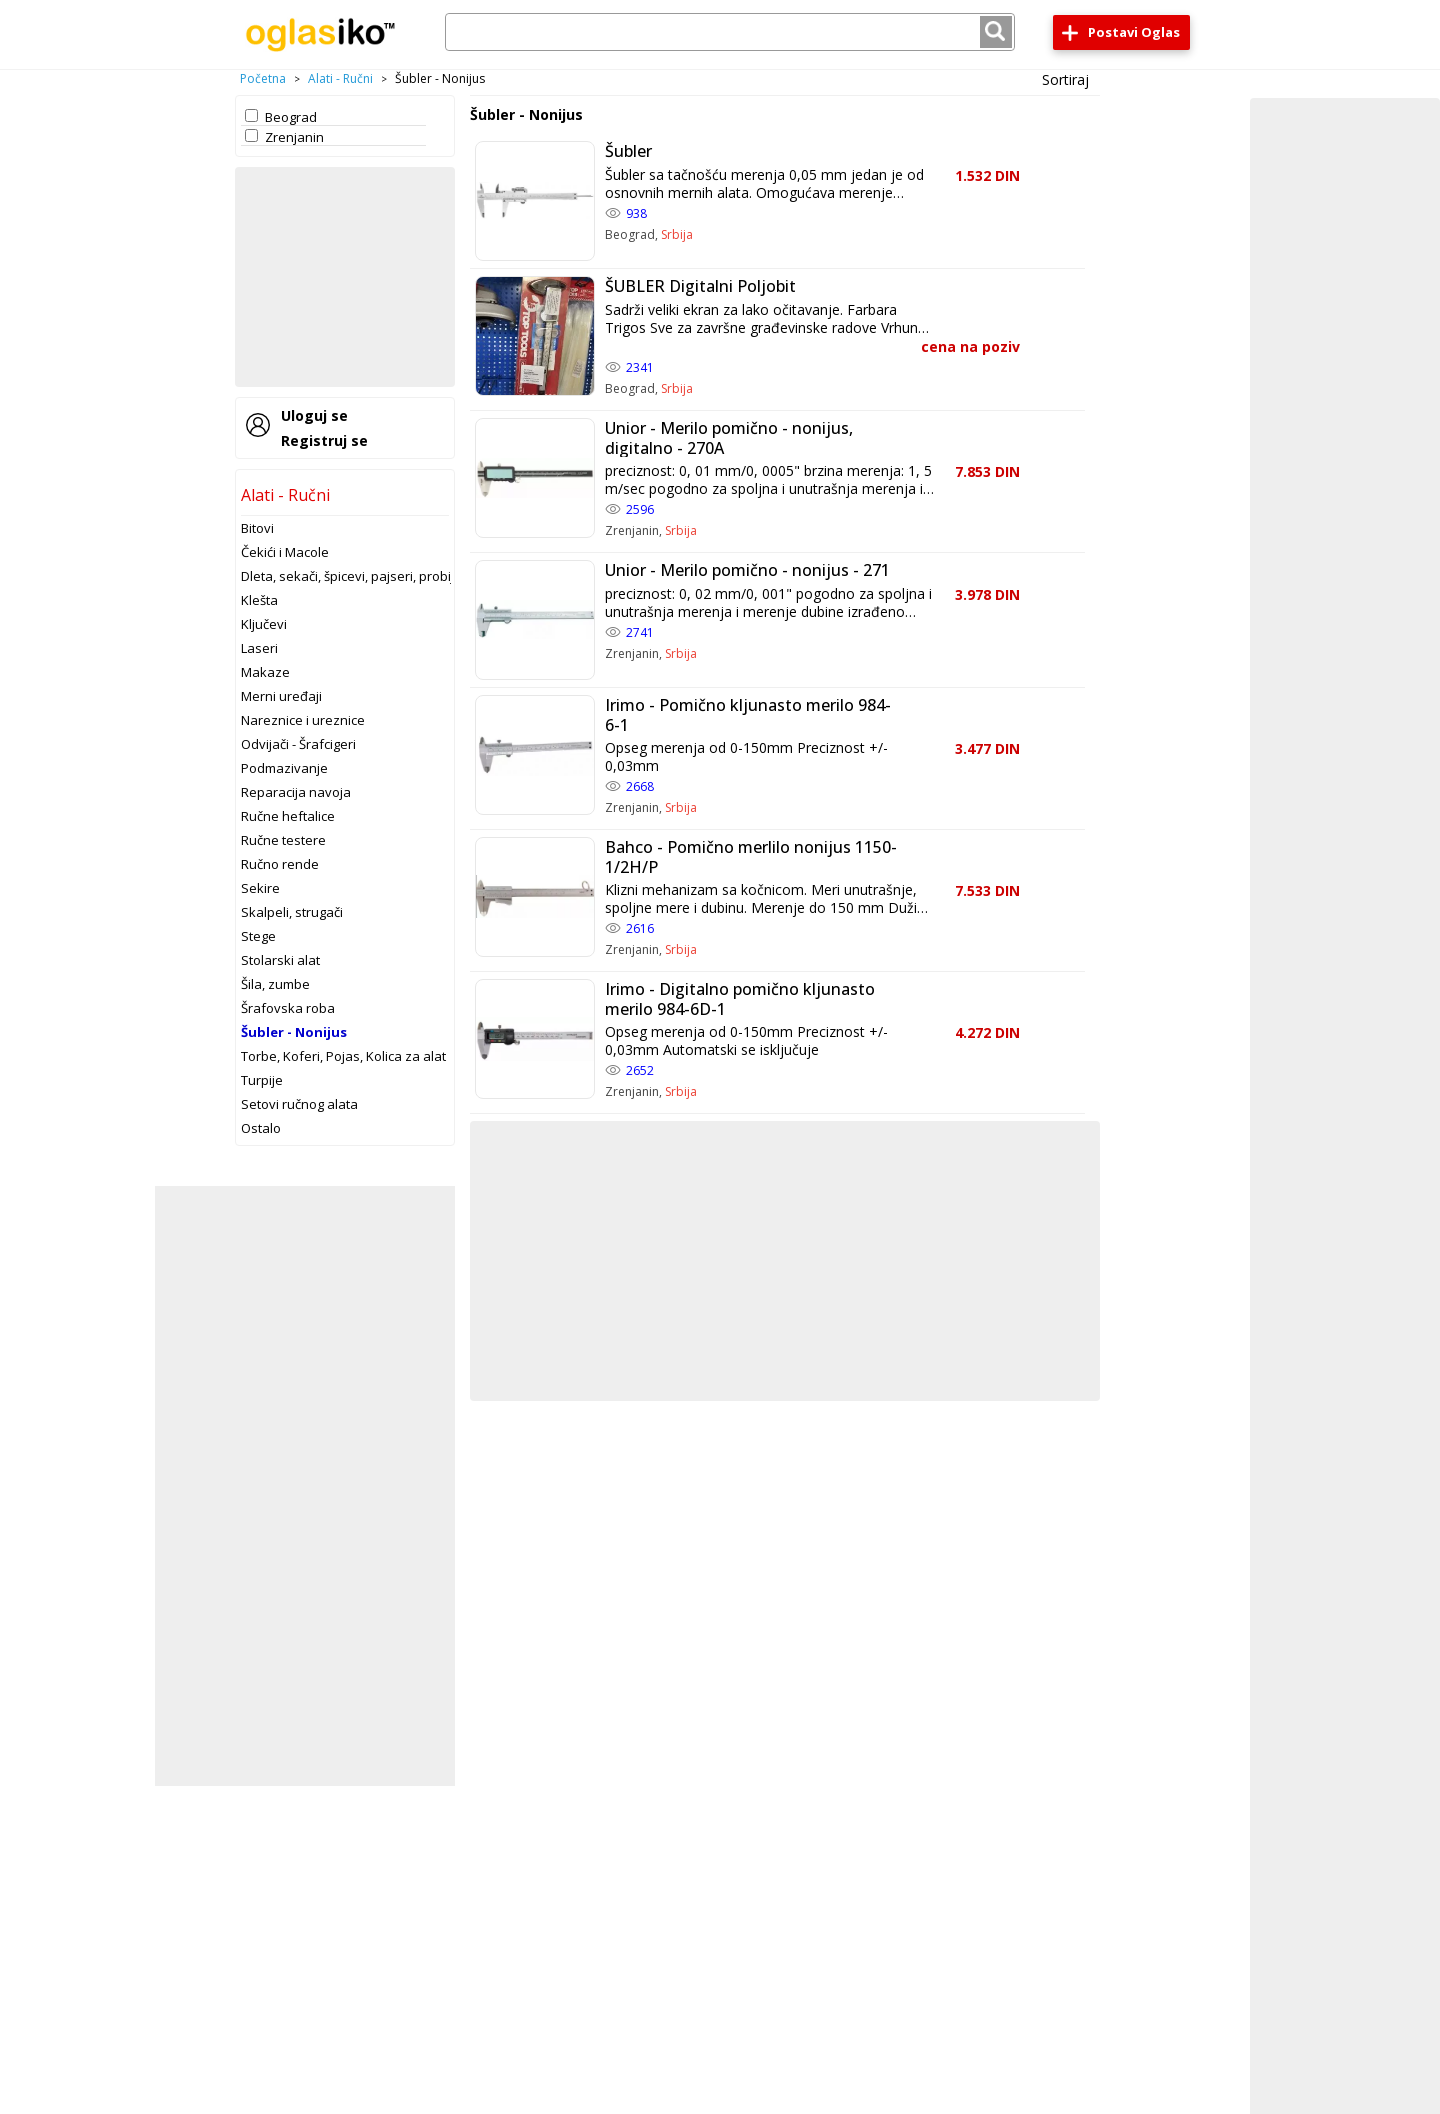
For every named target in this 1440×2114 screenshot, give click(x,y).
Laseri (259, 648)
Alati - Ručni (340, 78)
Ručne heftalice (288, 816)
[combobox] (730, 32)
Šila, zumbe (275, 984)
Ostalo (261, 1128)
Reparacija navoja (296, 792)
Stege (258, 936)
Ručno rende (280, 864)
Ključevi (264, 624)
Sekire (260, 888)
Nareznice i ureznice (303, 720)
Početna (263, 78)
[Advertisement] (345, 277)
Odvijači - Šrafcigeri (298, 744)
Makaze (265, 672)
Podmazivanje (284, 768)
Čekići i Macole (285, 552)
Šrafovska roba (288, 1008)
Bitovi (257, 528)
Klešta (259, 600)
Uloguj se (314, 415)
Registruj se (324, 440)
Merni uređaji (281, 696)
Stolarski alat (280, 960)
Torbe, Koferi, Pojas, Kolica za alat (343, 1056)
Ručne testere (283, 840)
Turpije (262, 1080)
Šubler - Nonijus (294, 1032)
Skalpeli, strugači (292, 912)
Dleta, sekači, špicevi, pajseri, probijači (356, 576)
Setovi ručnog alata (299, 1104)
